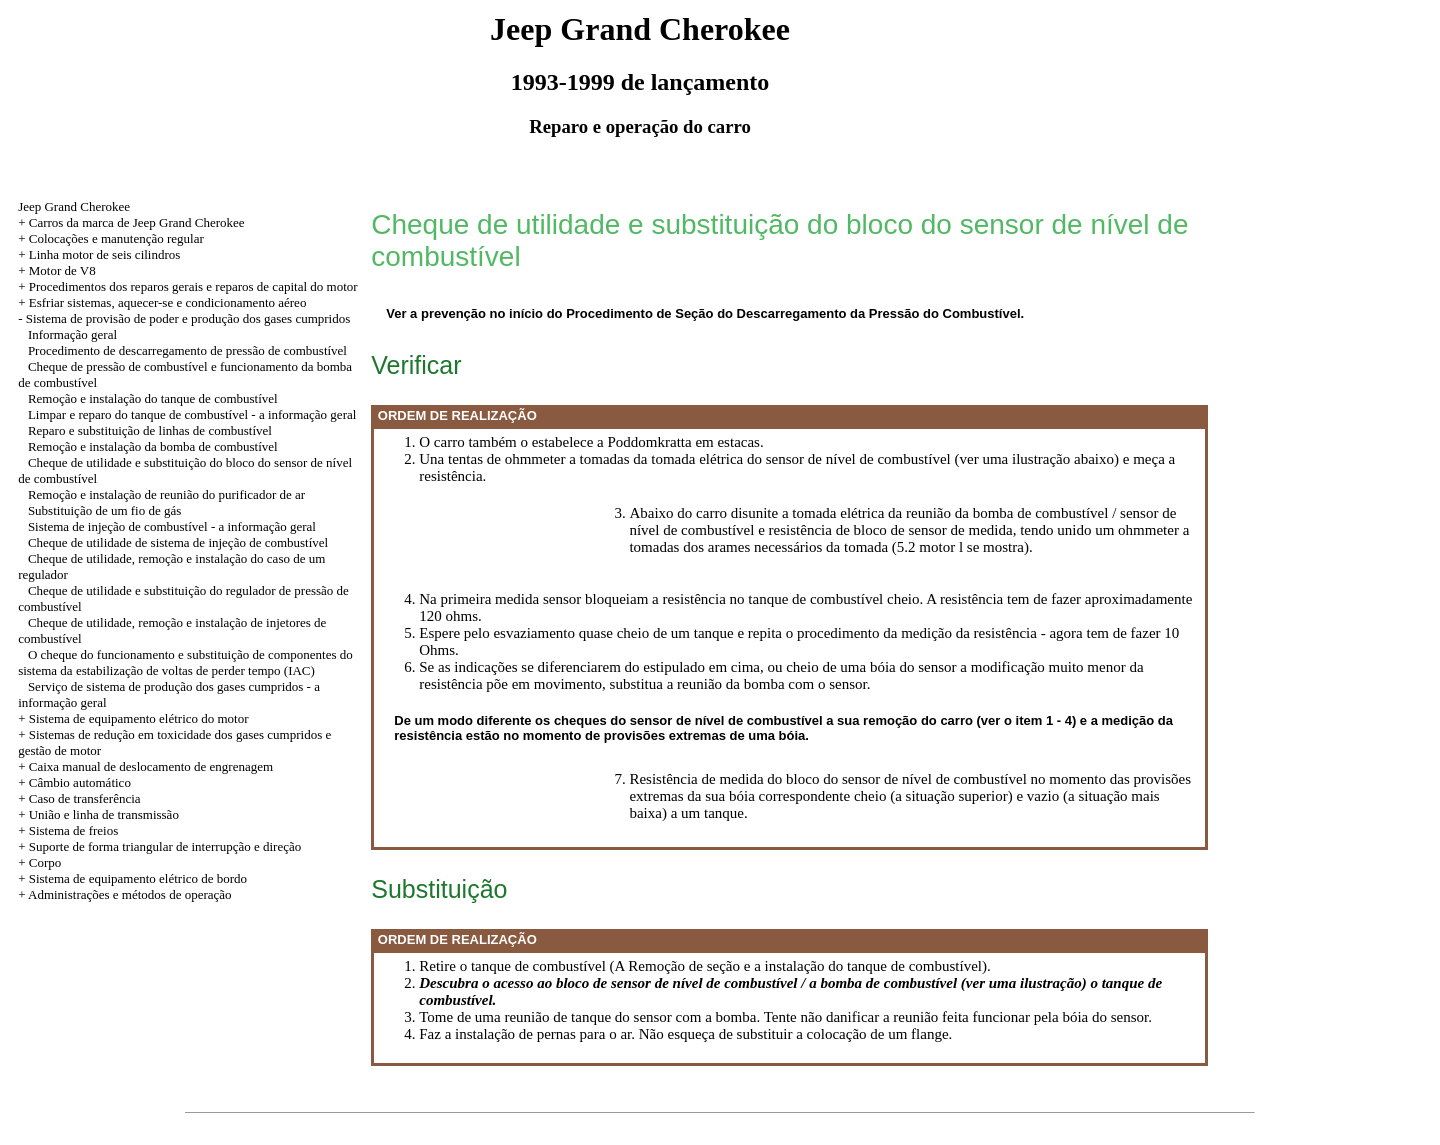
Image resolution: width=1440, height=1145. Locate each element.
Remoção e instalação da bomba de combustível (153, 446)
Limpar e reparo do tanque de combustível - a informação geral (192, 414)
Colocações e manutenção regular (116, 238)
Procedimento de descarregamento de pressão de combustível (187, 350)
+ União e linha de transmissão (98, 814)
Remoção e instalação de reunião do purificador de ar (166, 494)
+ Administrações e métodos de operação (124, 894)
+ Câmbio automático (74, 782)
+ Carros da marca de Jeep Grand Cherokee (131, 222)
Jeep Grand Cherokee (74, 206)
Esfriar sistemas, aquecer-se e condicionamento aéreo (168, 302)
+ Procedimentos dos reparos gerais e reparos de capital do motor (187, 286)
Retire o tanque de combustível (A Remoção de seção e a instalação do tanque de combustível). (704, 966)
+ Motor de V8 (57, 270)
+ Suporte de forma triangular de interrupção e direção (159, 846)
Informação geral (72, 334)
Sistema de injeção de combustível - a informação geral (172, 526)
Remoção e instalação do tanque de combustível (153, 398)
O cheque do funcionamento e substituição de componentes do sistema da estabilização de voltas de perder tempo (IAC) (185, 662)
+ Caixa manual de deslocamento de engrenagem (145, 766)
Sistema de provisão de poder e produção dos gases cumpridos (188, 318)
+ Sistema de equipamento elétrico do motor (133, 718)
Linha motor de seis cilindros (105, 254)
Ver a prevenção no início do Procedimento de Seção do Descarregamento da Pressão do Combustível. (705, 313)
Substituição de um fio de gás (104, 510)
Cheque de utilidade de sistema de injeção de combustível (178, 542)
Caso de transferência (85, 798)
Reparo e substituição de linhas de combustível (150, 430)
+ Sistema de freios (68, 830)
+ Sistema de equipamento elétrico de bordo (132, 878)
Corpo (45, 862)
